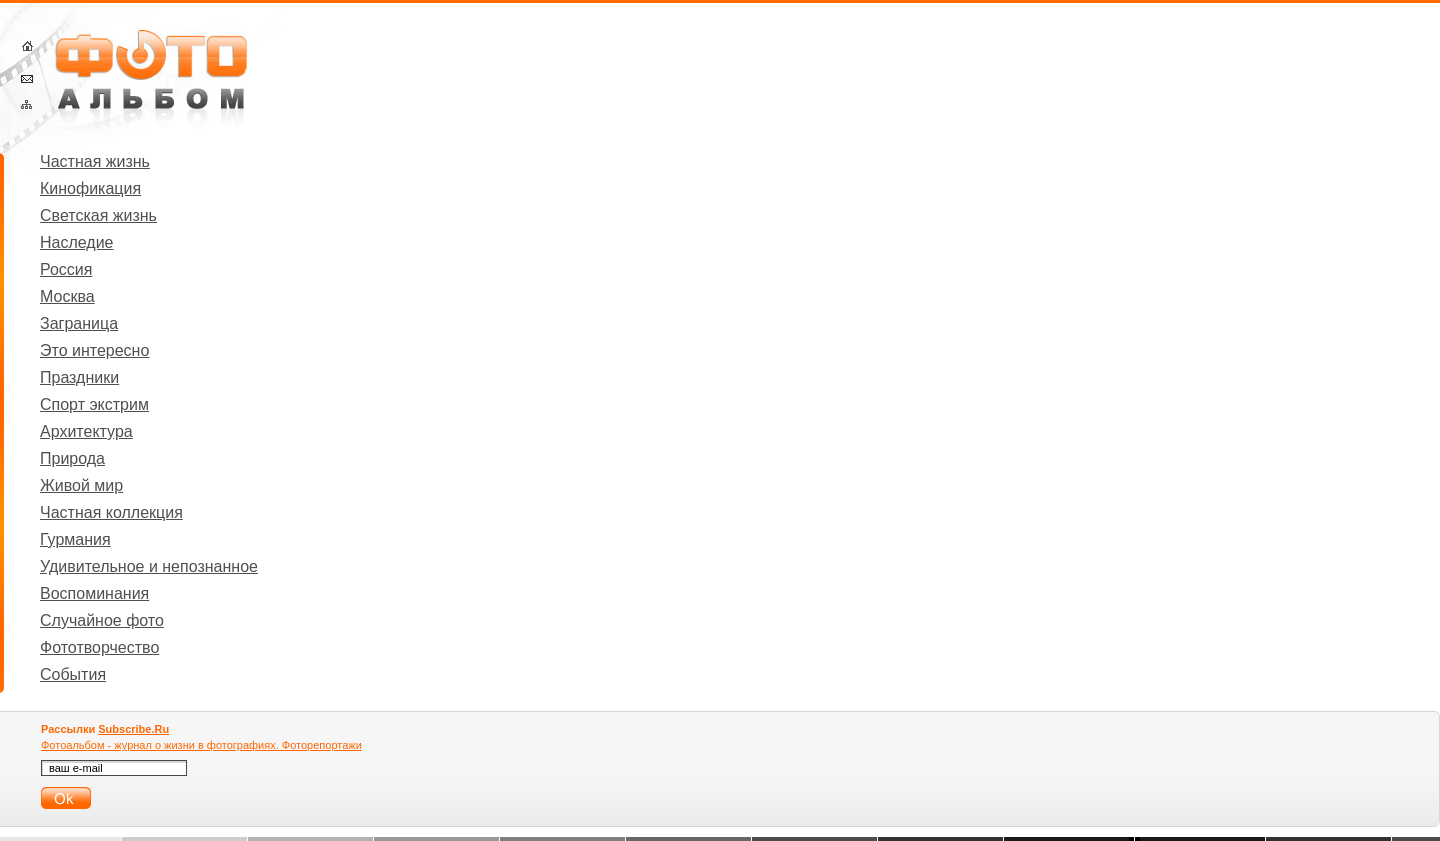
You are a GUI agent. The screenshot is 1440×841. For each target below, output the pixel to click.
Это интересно (94, 350)
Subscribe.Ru (133, 729)
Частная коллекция (111, 512)
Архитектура (86, 431)
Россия (66, 269)
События (73, 674)
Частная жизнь (95, 161)
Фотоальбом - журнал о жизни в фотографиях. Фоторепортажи (201, 745)
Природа (72, 458)
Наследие (77, 242)
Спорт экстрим (94, 404)
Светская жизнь (98, 215)
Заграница (79, 323)
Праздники (79, 377)
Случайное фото (102, 620)
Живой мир (81, 485)
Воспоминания (94, 593)
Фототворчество (99, 647)
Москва (67, 296)
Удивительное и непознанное (149, 566)
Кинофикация (90, 188)
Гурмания (75, 539)
